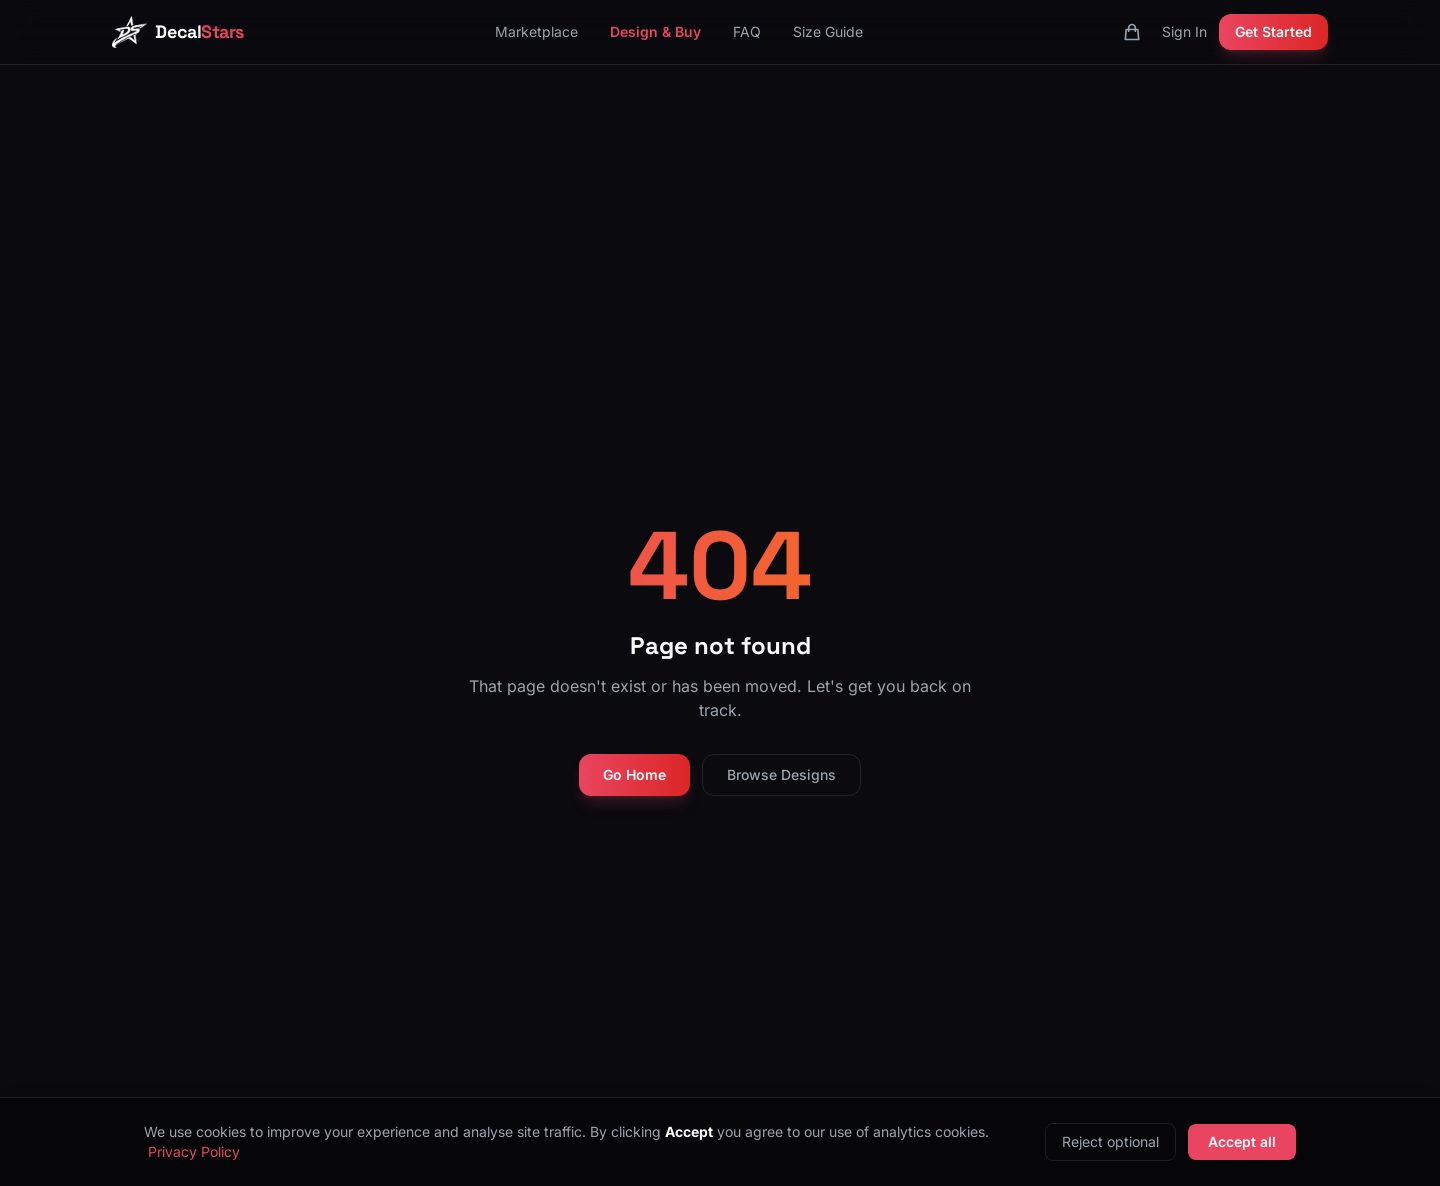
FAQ (747, 31)
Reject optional (1110, 1141)
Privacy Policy (194, 1151)
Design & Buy (655, 31)
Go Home (634, 774)
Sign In (1184, 31)
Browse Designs (781, 774)
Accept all (1242, 1141)
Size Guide (828, 31)
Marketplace (536, 31)
